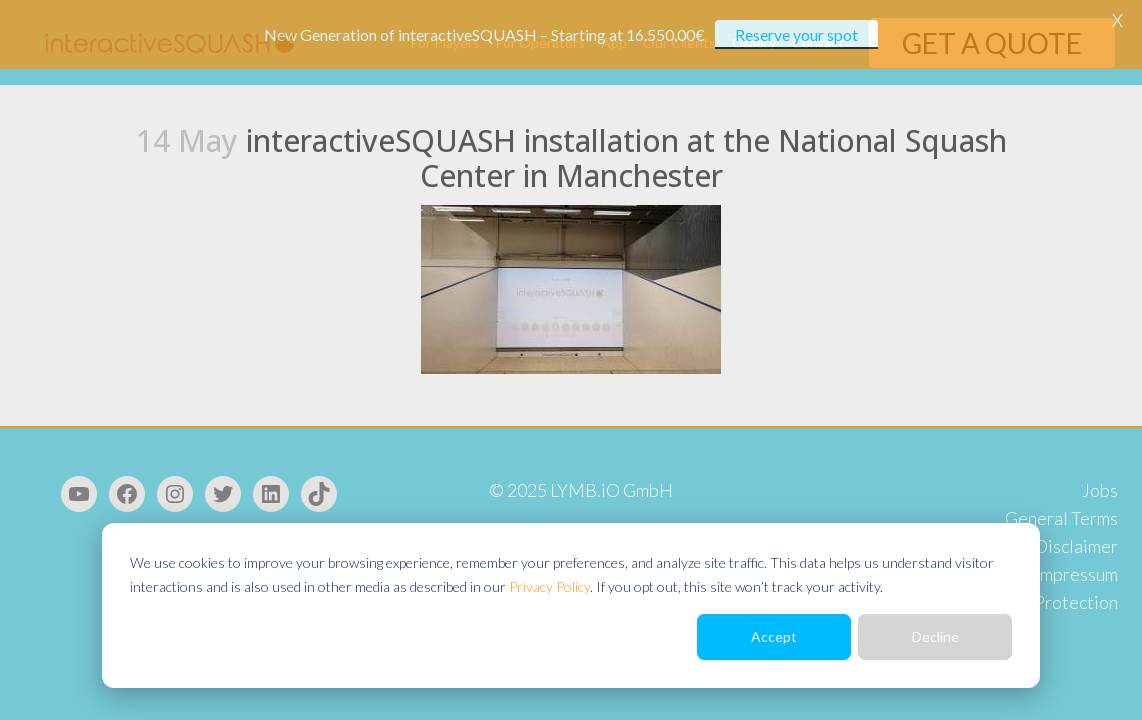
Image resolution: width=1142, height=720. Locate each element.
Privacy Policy (549, 586)
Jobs (1100, 490)
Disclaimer (1076, 546)
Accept (774, 636)
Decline (935, 636)
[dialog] (571, 605)
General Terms (1061, 518)
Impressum (1076, 574)
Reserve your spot (796, 34)
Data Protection (1055, 602)
